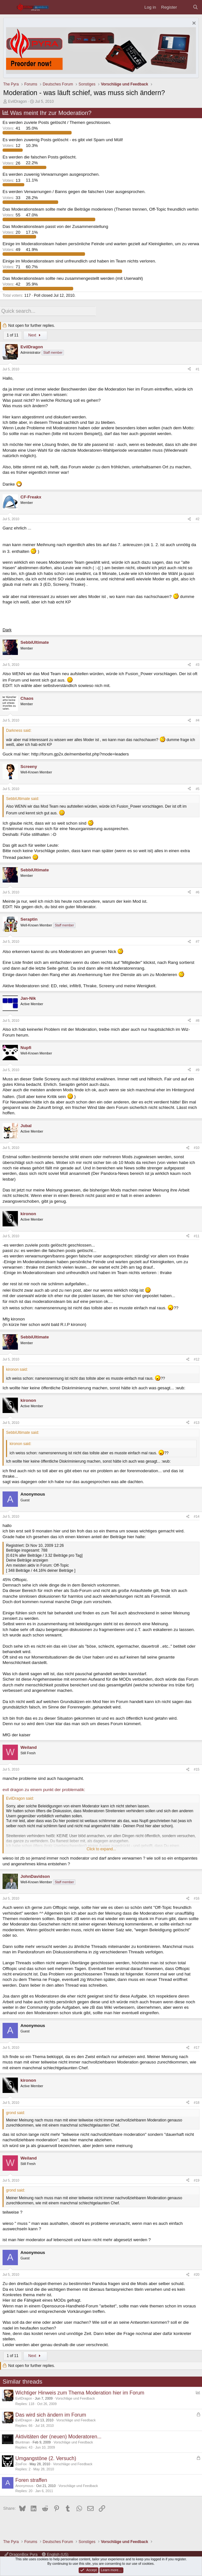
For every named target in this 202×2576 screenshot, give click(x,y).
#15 (196, 1768)
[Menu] (8, 7)
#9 (197, 1068)
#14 (196, 1515)
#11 (196, 1235)
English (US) (55, 2554)
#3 (197, 663)
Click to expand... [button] (101, 1847)
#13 (196, 1421)
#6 (197, 891)
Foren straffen (31, 2479)
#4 (197, 719)
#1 (197, 368)
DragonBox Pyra (20, 2554)
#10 (196, 1147)
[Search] (195, 7)
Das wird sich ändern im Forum (50, 2413)
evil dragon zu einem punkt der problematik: (44, 1788)
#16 (196, 1897)
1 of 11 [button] (13, 334)
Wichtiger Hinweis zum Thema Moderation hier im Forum (79, 2391)
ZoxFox (21, 2463)
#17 (196, 2046)
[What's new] (185, 7)
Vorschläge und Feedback (75, 2397)
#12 (196, 1358)
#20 (196, 2273)
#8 (197, 1019)
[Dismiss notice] (193, 23)
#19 (196, 2179)
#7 (197, 940)
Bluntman (22, 2441)
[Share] (189, 368)
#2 (197, 518)
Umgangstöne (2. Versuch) (45, 2457)
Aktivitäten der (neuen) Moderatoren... (58, 2435)
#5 (197, 787)
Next (35, 334)
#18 (196, 2101)
